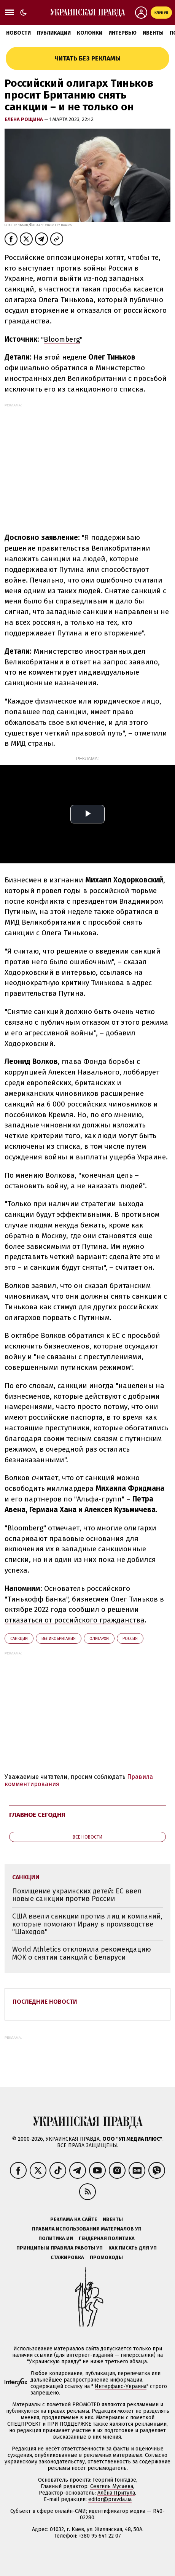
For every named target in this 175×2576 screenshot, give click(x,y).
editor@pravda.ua (110, 2499)
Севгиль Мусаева (111, 2486)
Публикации (54, 33)
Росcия (130, 1638)
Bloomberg (62, 339)
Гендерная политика (107, 2238)
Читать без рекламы (87, 58)
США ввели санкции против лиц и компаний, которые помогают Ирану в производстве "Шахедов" (87, 1924)
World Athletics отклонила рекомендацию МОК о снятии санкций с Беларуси (81, 1953)
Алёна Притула (116, 2493)
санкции (19, 1638)
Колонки (89, 33)
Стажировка (67, 2257)
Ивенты (153, 33)
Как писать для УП (132, 2248)
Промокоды (106, 2257)
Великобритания (58, 1638)
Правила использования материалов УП (87, 2229)
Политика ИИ (55, 2238)
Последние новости (45, 2001)
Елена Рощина (24, 119)
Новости (18, 33)
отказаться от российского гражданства (75, 1620)
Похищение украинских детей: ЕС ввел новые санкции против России (77, 1895)
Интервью (122, 33)
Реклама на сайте (73, 2219)
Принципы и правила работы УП (59, 2248)
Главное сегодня (37, 1815)
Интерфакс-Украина (120, 2386)
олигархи (99, 1638)
